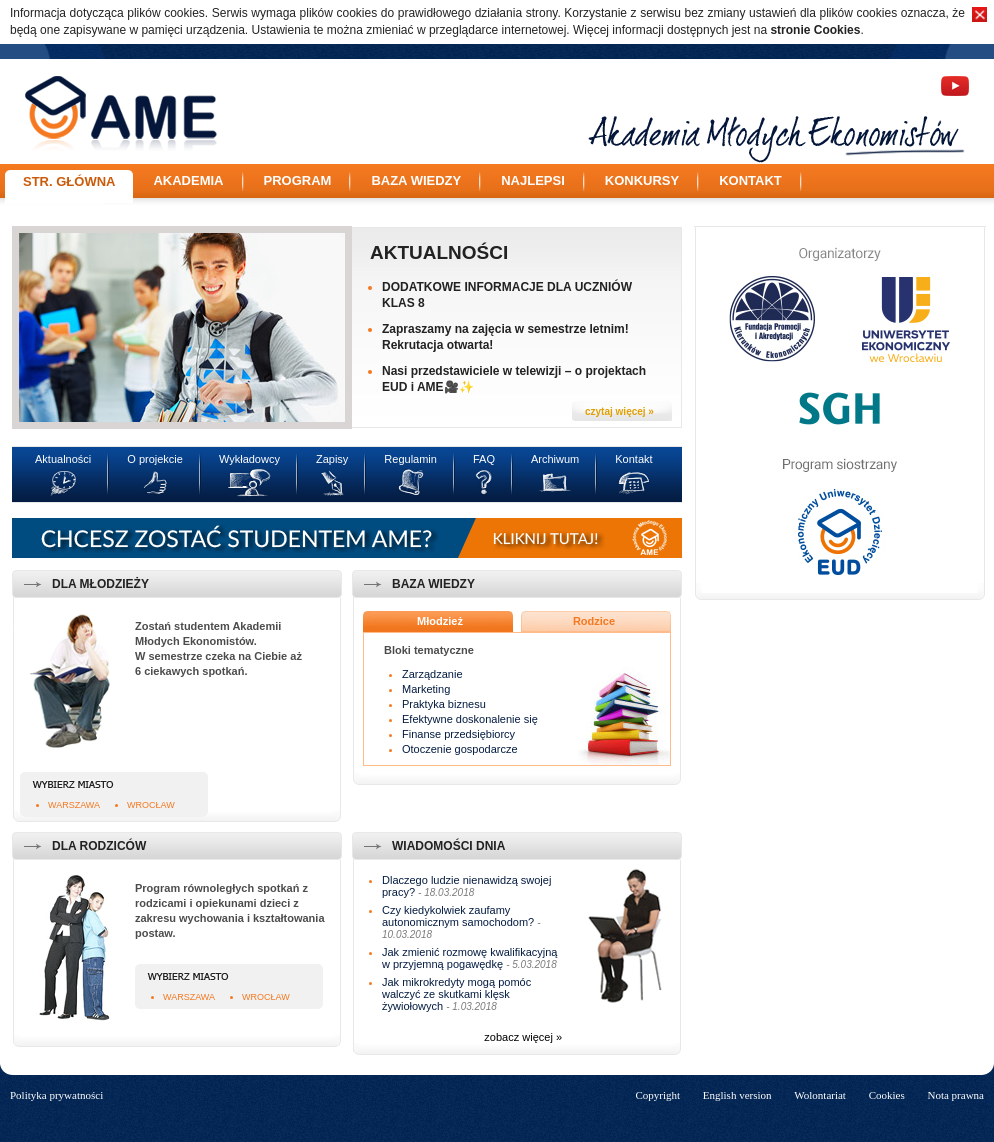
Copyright (657, 1095)
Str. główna (69, 181)
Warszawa (74, 805)
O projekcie (155, 459)
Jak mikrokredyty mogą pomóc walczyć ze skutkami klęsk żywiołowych (456, 994)
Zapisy (332, 459)
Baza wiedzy (416, 180)
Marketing (426, 689)
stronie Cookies (815, 30)
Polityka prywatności (56, 1095)
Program (298, 180)
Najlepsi (533, 180)
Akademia (188, 180)
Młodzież (440, 621)
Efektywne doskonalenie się (470, 719)
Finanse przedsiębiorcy (458, 734)
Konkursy (642, 180)
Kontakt (750, 180)
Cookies (887, 1095)
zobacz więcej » (523, 1037)
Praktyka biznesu (444, 704)
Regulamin (410, 459)
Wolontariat (820, 1095)
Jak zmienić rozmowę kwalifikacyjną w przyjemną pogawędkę (469, 958)
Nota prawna (955, 1095)
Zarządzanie (432, 674)
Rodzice (594, 621)
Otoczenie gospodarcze (460, 749)
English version (737, 1095)
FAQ (484, 459)
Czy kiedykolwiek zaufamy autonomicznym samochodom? (458, 916)
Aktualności (439, 252)
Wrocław (151, 805)
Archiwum (555, 459)
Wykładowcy (249, 459)
